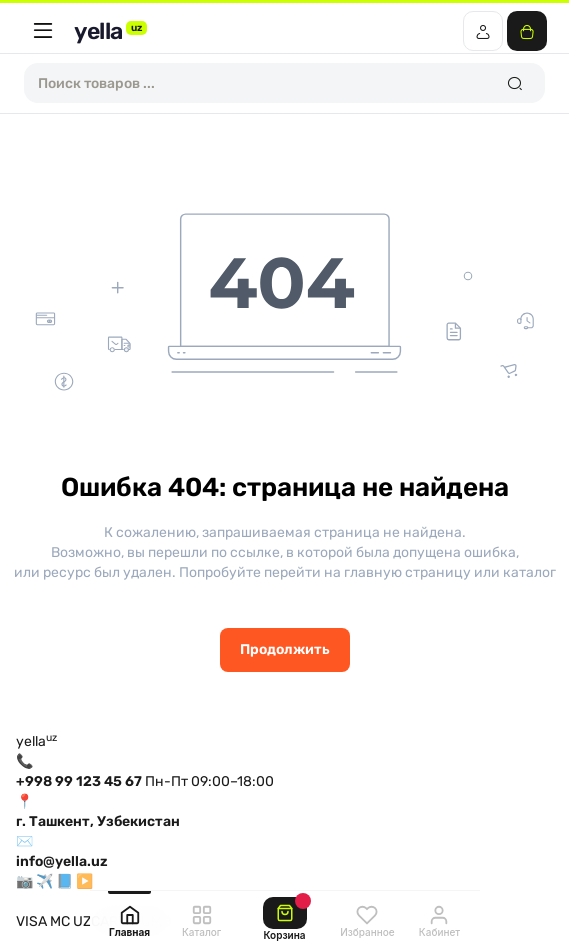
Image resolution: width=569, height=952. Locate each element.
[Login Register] (483, 31)
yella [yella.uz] (110, 31)
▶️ (84, 881)
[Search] (514, 83)
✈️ (44, 881)
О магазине (54, 901)
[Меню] (43, 31)
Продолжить (285, 649)
